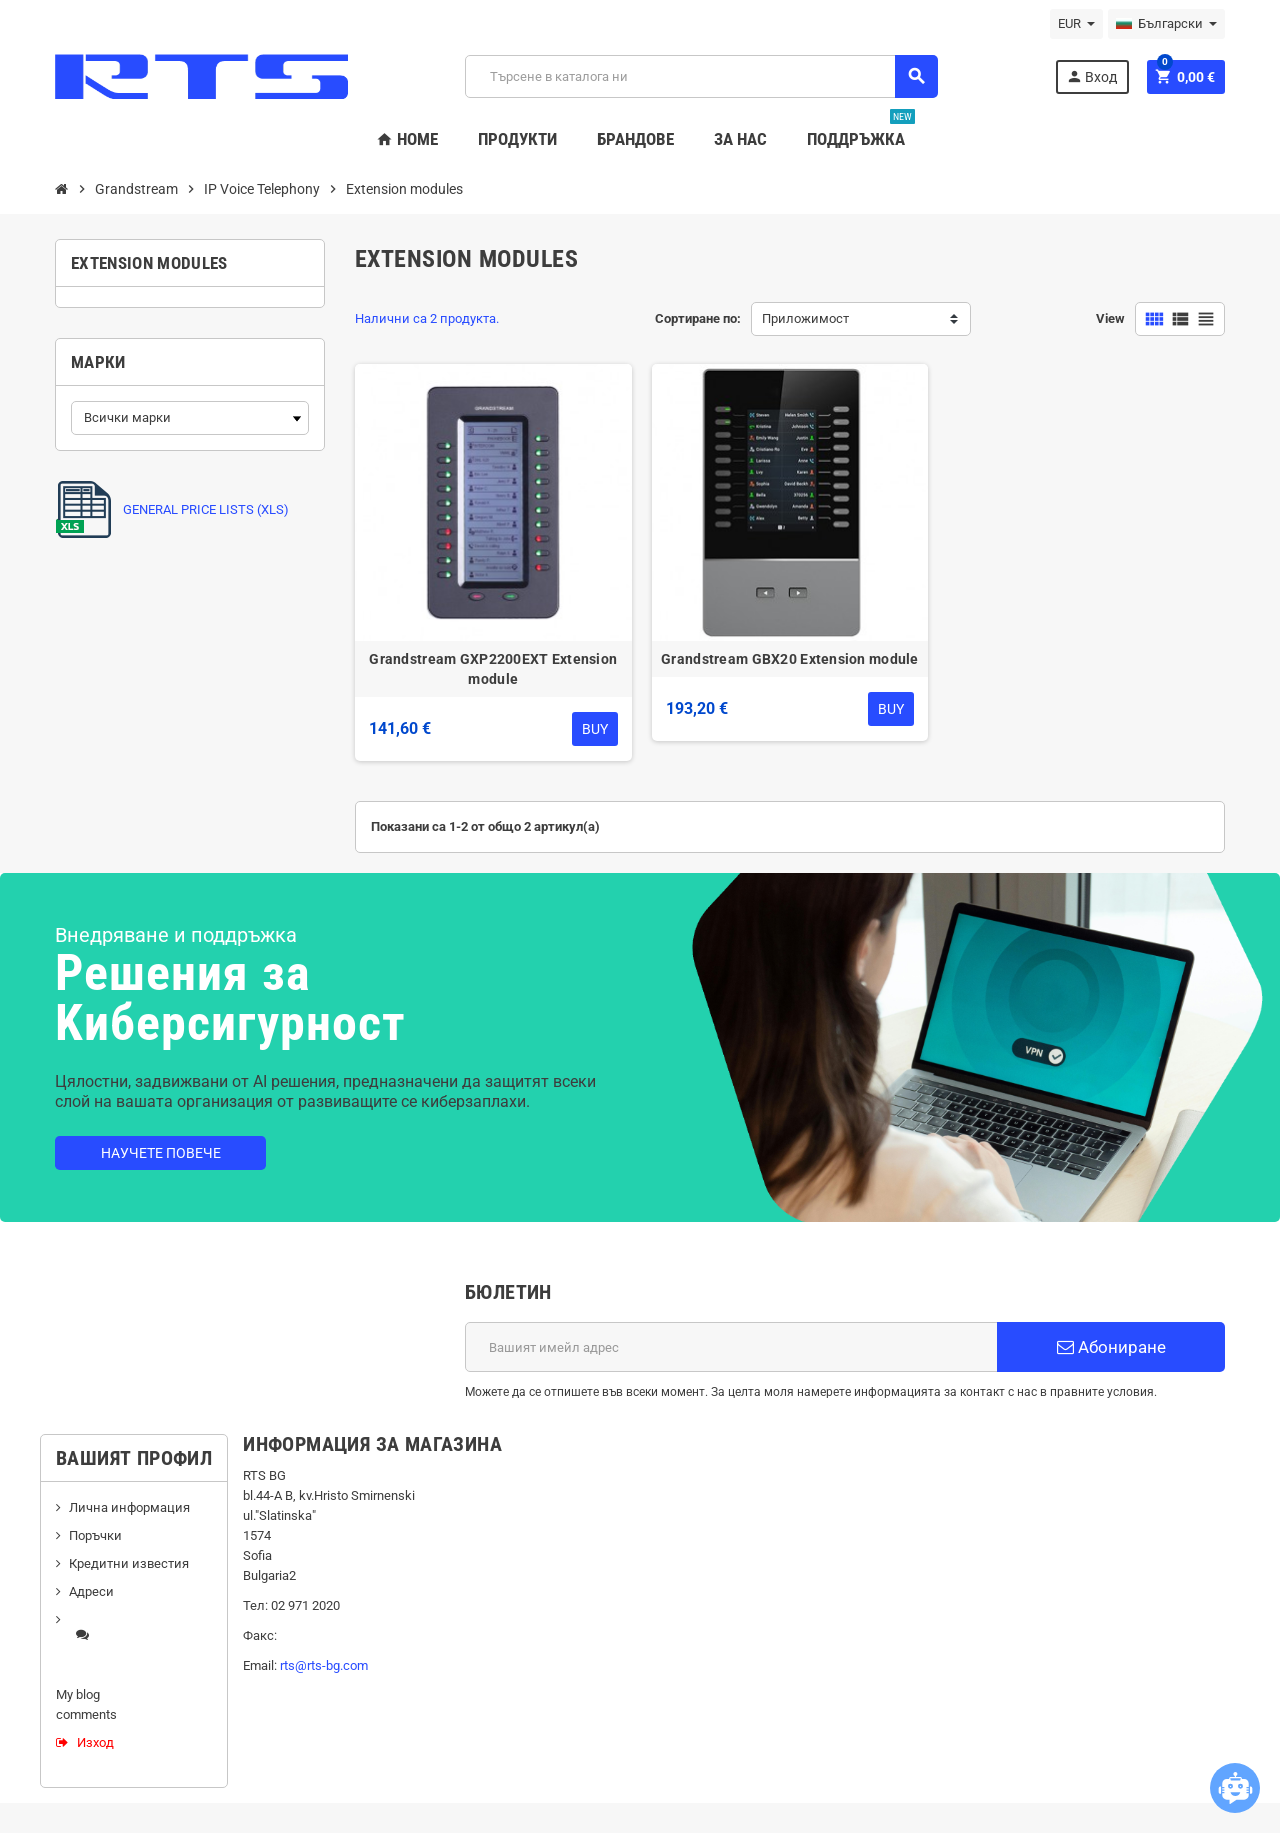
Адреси (91, 1591)
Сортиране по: (698, 318)
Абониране (1111, 1347)
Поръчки (95, 1535)
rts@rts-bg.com (324, 1665)
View (1110, 318)
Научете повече (161, 1153)
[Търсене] (701, 76)
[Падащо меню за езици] (1166, 24)
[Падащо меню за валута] (1076, 24)
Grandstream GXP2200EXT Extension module (493, 669)
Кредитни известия (129, 1563)
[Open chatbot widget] (1235, 1788)
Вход (1091, 76)
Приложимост (805, 318)
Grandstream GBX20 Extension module (790, 659)
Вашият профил (134, 1458)
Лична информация (129, 1507)
